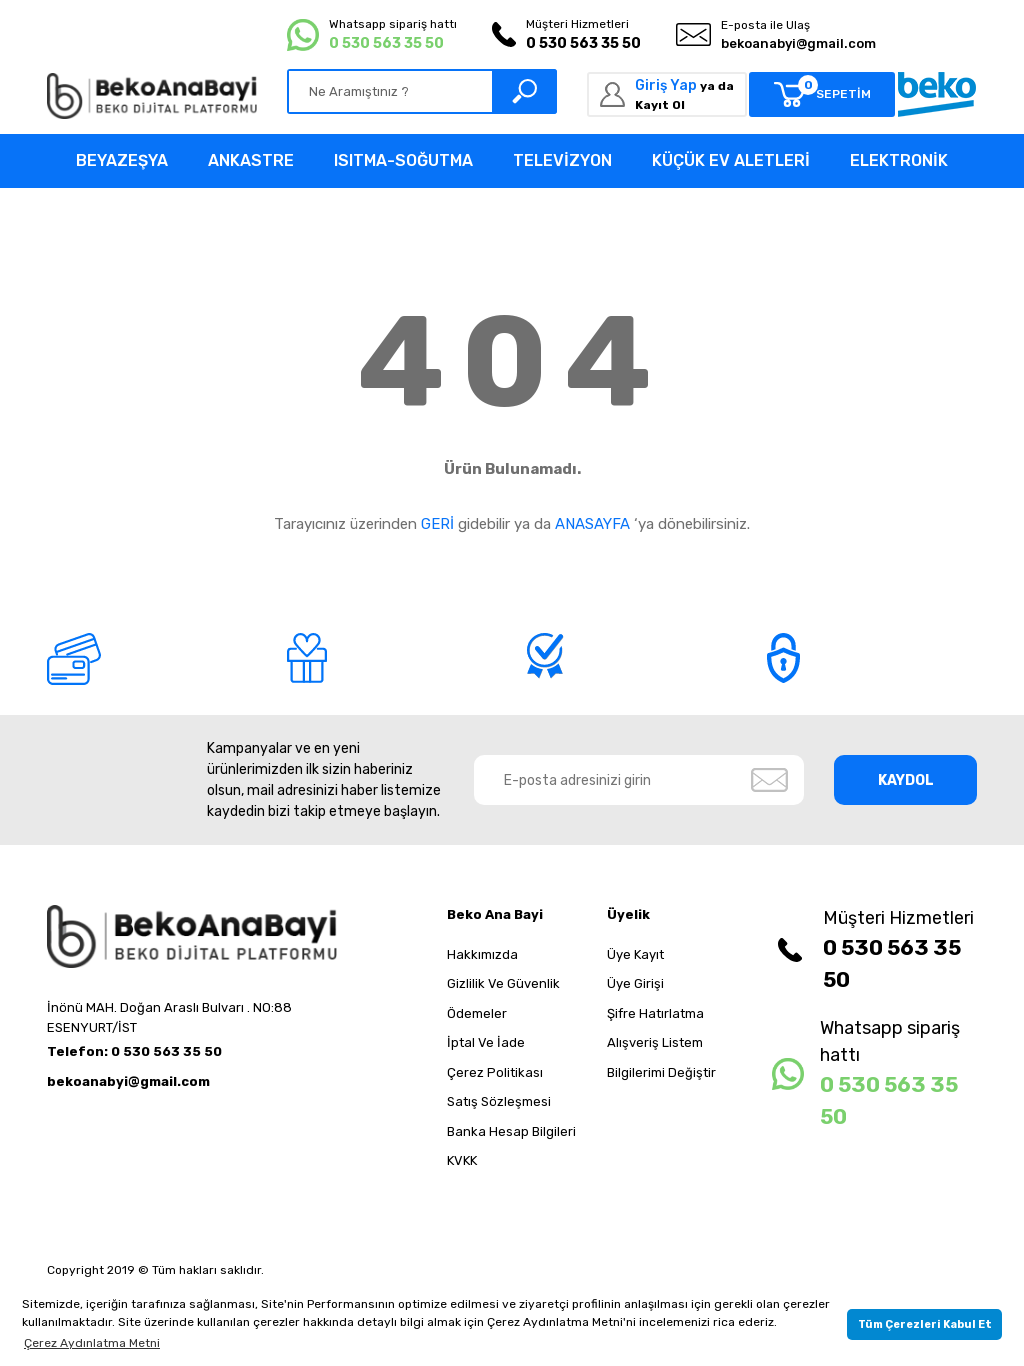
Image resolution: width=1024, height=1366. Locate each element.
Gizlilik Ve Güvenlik (503, 983)
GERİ (437, 524)
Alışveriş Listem (655, 1042)
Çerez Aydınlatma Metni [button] (92, 1343)
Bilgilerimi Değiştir (661, 1072)
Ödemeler (477, 1013)
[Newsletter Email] (639, 780)
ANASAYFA (592, 524)
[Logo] (152, 96)
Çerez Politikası (495, 1072)
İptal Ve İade (486, 1042)
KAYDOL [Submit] (906, 780)
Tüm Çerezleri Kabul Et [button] (925, 1324)
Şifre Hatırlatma (655, 1013)
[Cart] (822, 94)
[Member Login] (667, 94)
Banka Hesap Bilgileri (511, 1131)
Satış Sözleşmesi (499, 1101)
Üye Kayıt (635, 954)
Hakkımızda (482, 954)
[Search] (422, 91)
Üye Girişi (635, 983)
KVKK (462, 1160)
